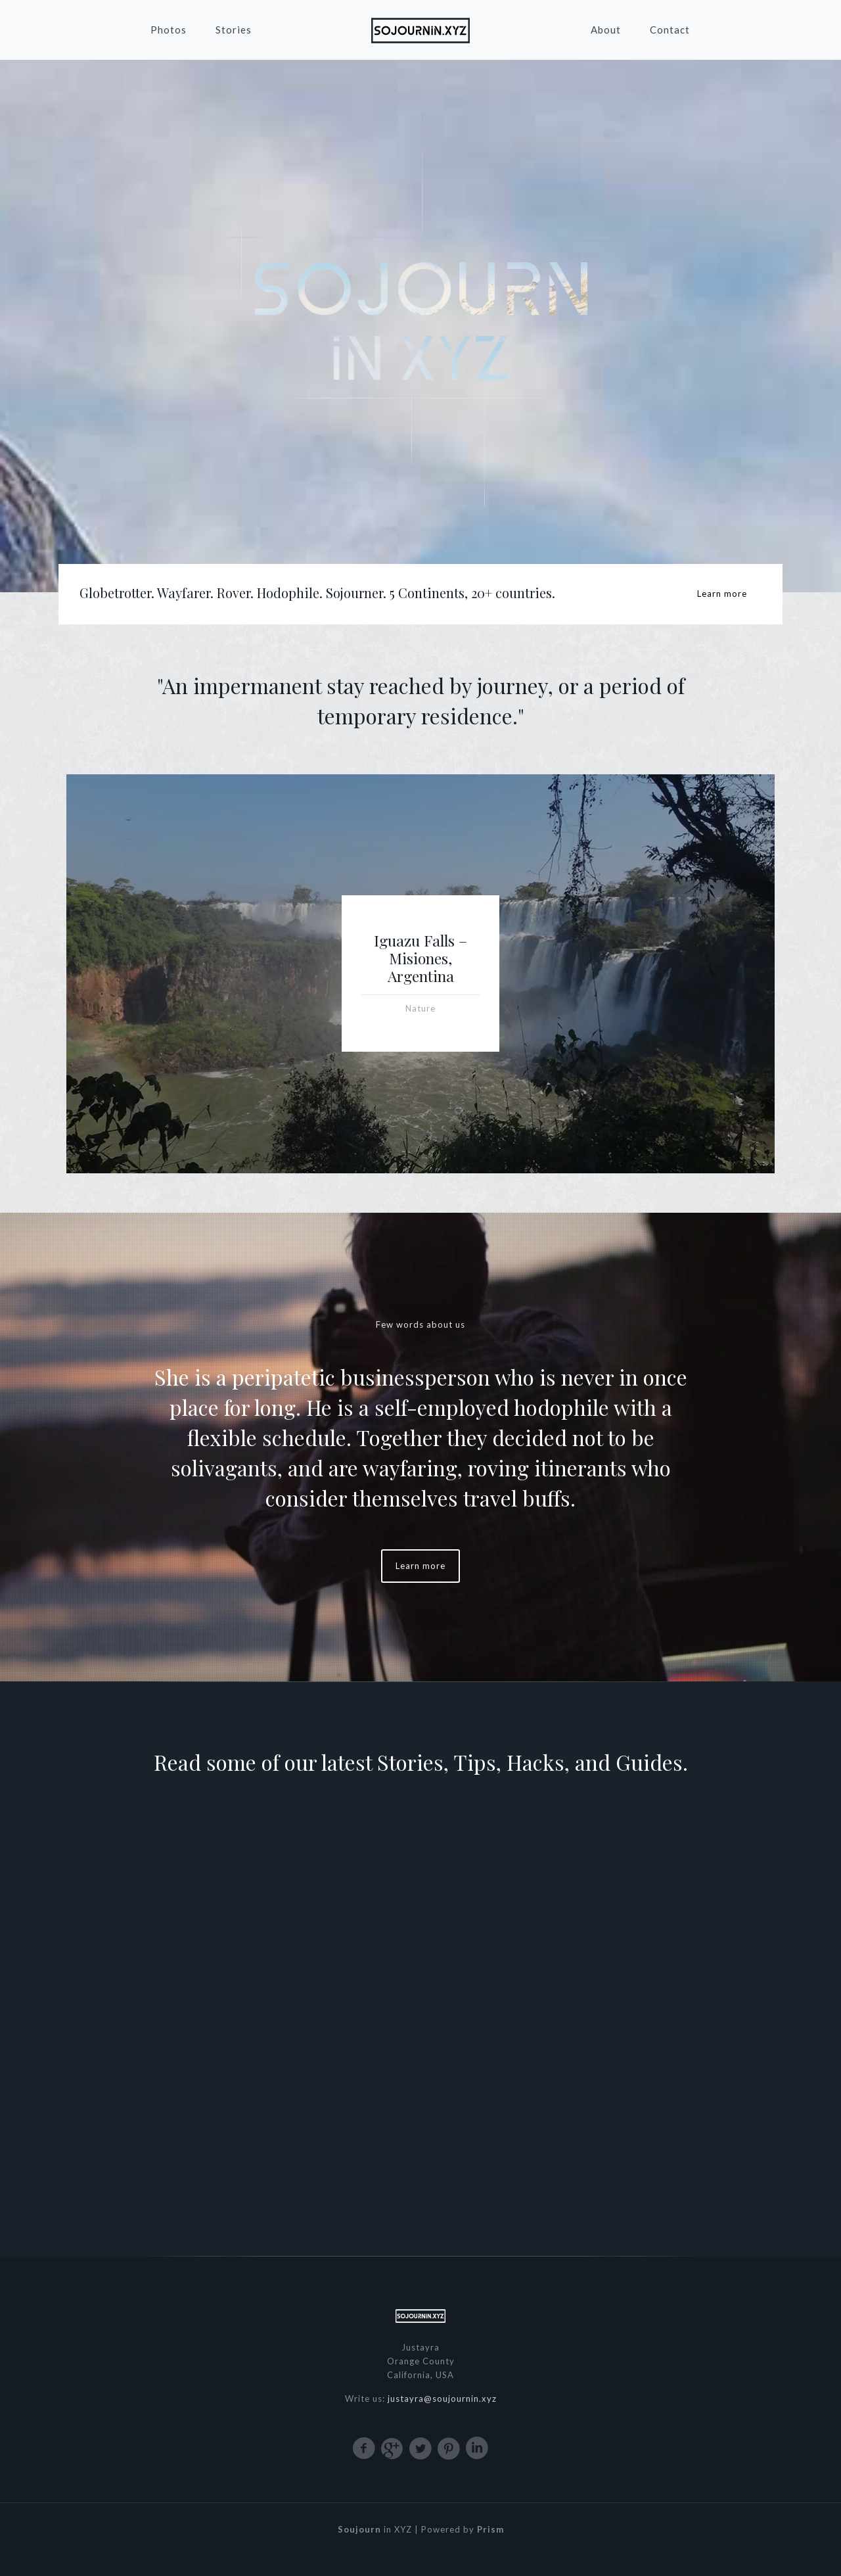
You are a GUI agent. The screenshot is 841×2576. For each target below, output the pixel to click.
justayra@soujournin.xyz (442, 2398)
